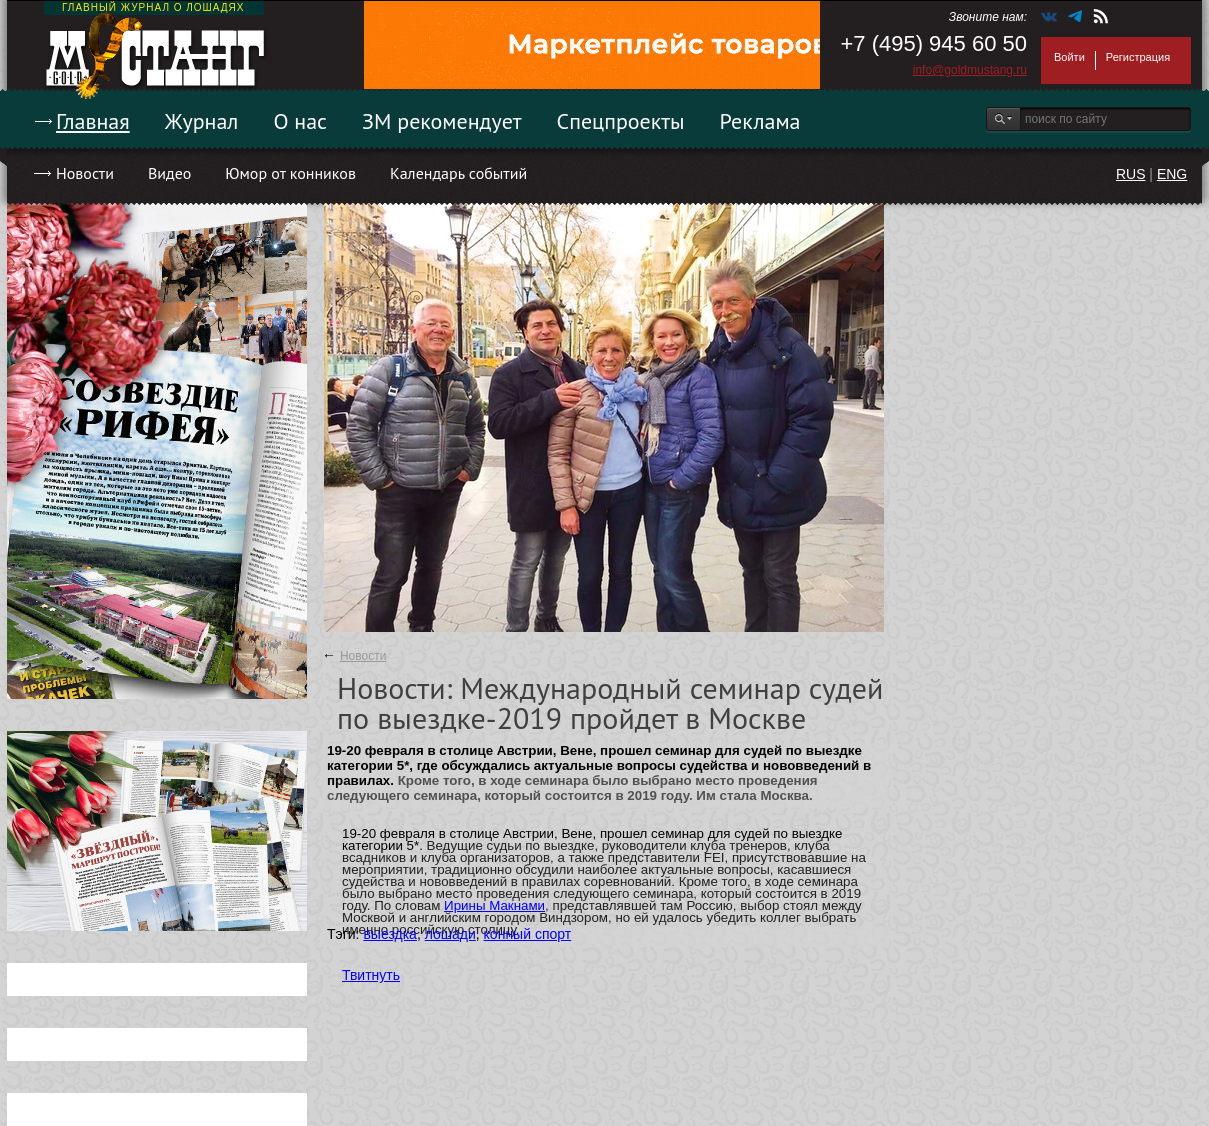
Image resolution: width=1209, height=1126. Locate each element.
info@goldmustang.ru (970, 70)
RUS (1131, 174)
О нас (300, 121)
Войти (1069, 57)
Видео (169, 173)
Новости (85, 173)
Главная (93, 121)
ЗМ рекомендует (442, 121)
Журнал (202, 121)
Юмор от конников (290, 173)
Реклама (760, 121)
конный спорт (528, 934)
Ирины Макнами (494, 905)
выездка (389, 934)
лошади (450, 934)
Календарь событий (458, 173)
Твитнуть (371, 975)
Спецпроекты (621, 121)
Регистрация (1138, 57)
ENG (1172, 174)
